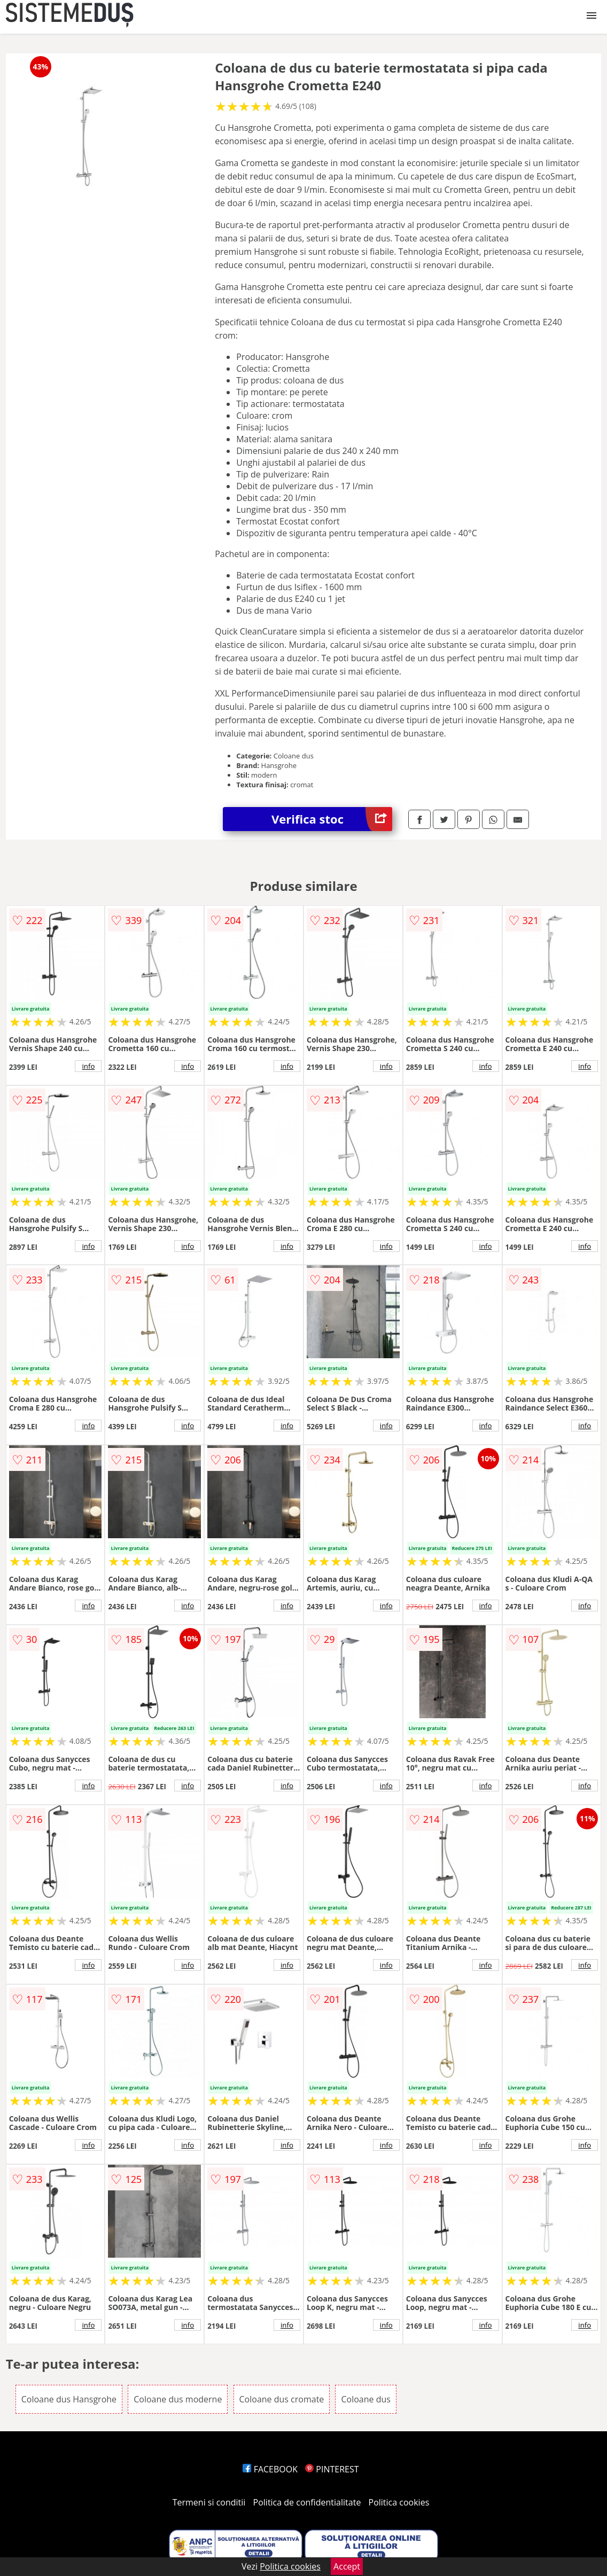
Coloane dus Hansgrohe (68, 2399)
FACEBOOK (270, 2469)
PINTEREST (332, 2469)
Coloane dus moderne (178, 2399)
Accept (346, 2566)
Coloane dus (365, 2399)
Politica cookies (399, 2502)
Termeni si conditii (209, 2502)
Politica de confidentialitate (307, 2502)
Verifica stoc (331, 819)
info (88, 1066)
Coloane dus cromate (281, 2399)
